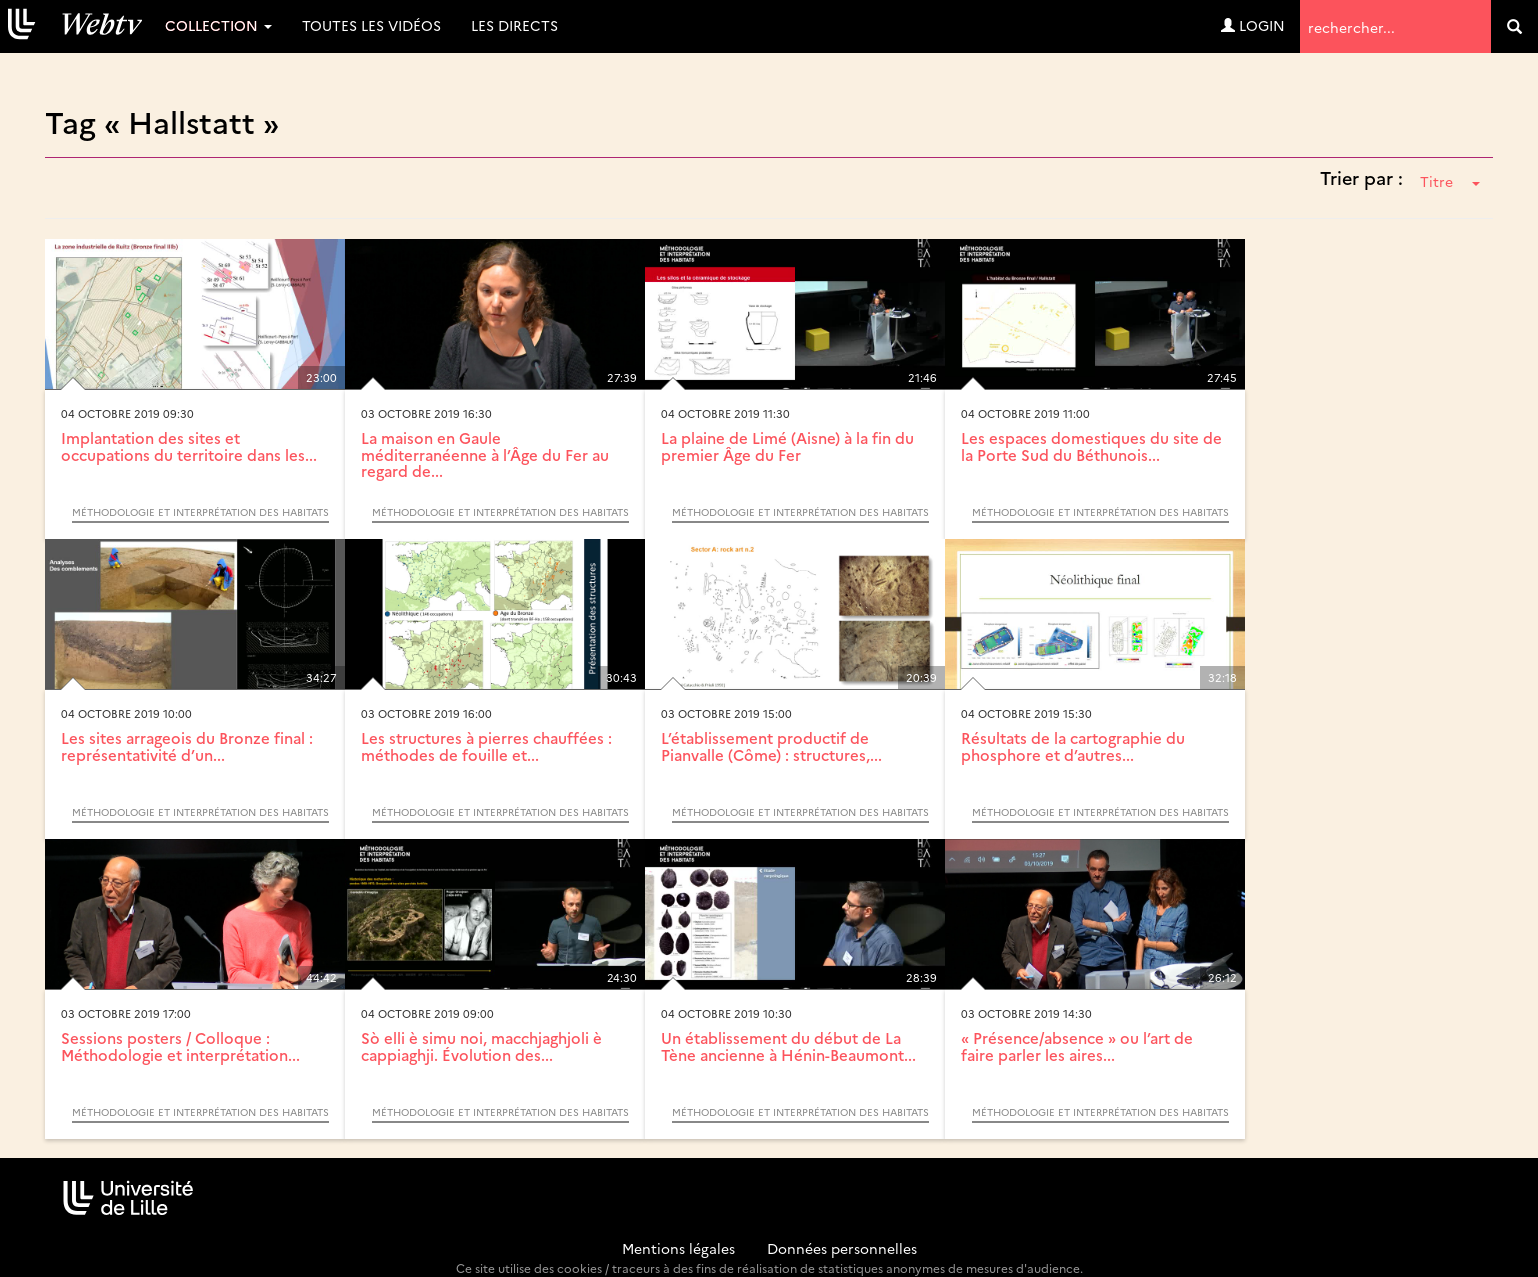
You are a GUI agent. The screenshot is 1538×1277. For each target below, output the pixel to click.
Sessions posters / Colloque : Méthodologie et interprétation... (180, 1046)
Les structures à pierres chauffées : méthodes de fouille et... (486, 746)
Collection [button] (218, 25)
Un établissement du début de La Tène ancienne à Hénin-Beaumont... (788, 1046)
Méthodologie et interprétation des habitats (200, 512)
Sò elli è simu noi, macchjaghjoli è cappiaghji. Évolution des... (481, 1046)
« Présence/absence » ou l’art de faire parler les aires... (1077, 1046)
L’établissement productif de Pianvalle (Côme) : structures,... (771, 746)
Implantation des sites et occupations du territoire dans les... (189, 446)
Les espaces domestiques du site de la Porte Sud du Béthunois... (1091, 446)
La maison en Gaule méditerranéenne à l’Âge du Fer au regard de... (485, 454)
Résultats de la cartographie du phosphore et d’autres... (1073, 746)
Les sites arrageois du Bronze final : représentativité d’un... (187, 746)
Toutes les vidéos (371, 25)
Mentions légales (678, 1248)
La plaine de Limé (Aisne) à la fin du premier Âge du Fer (787, 446)
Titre (1450, 181)
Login (1253, 25)
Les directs (514, 25)
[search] (1514, 26)
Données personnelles (842, 1248)
